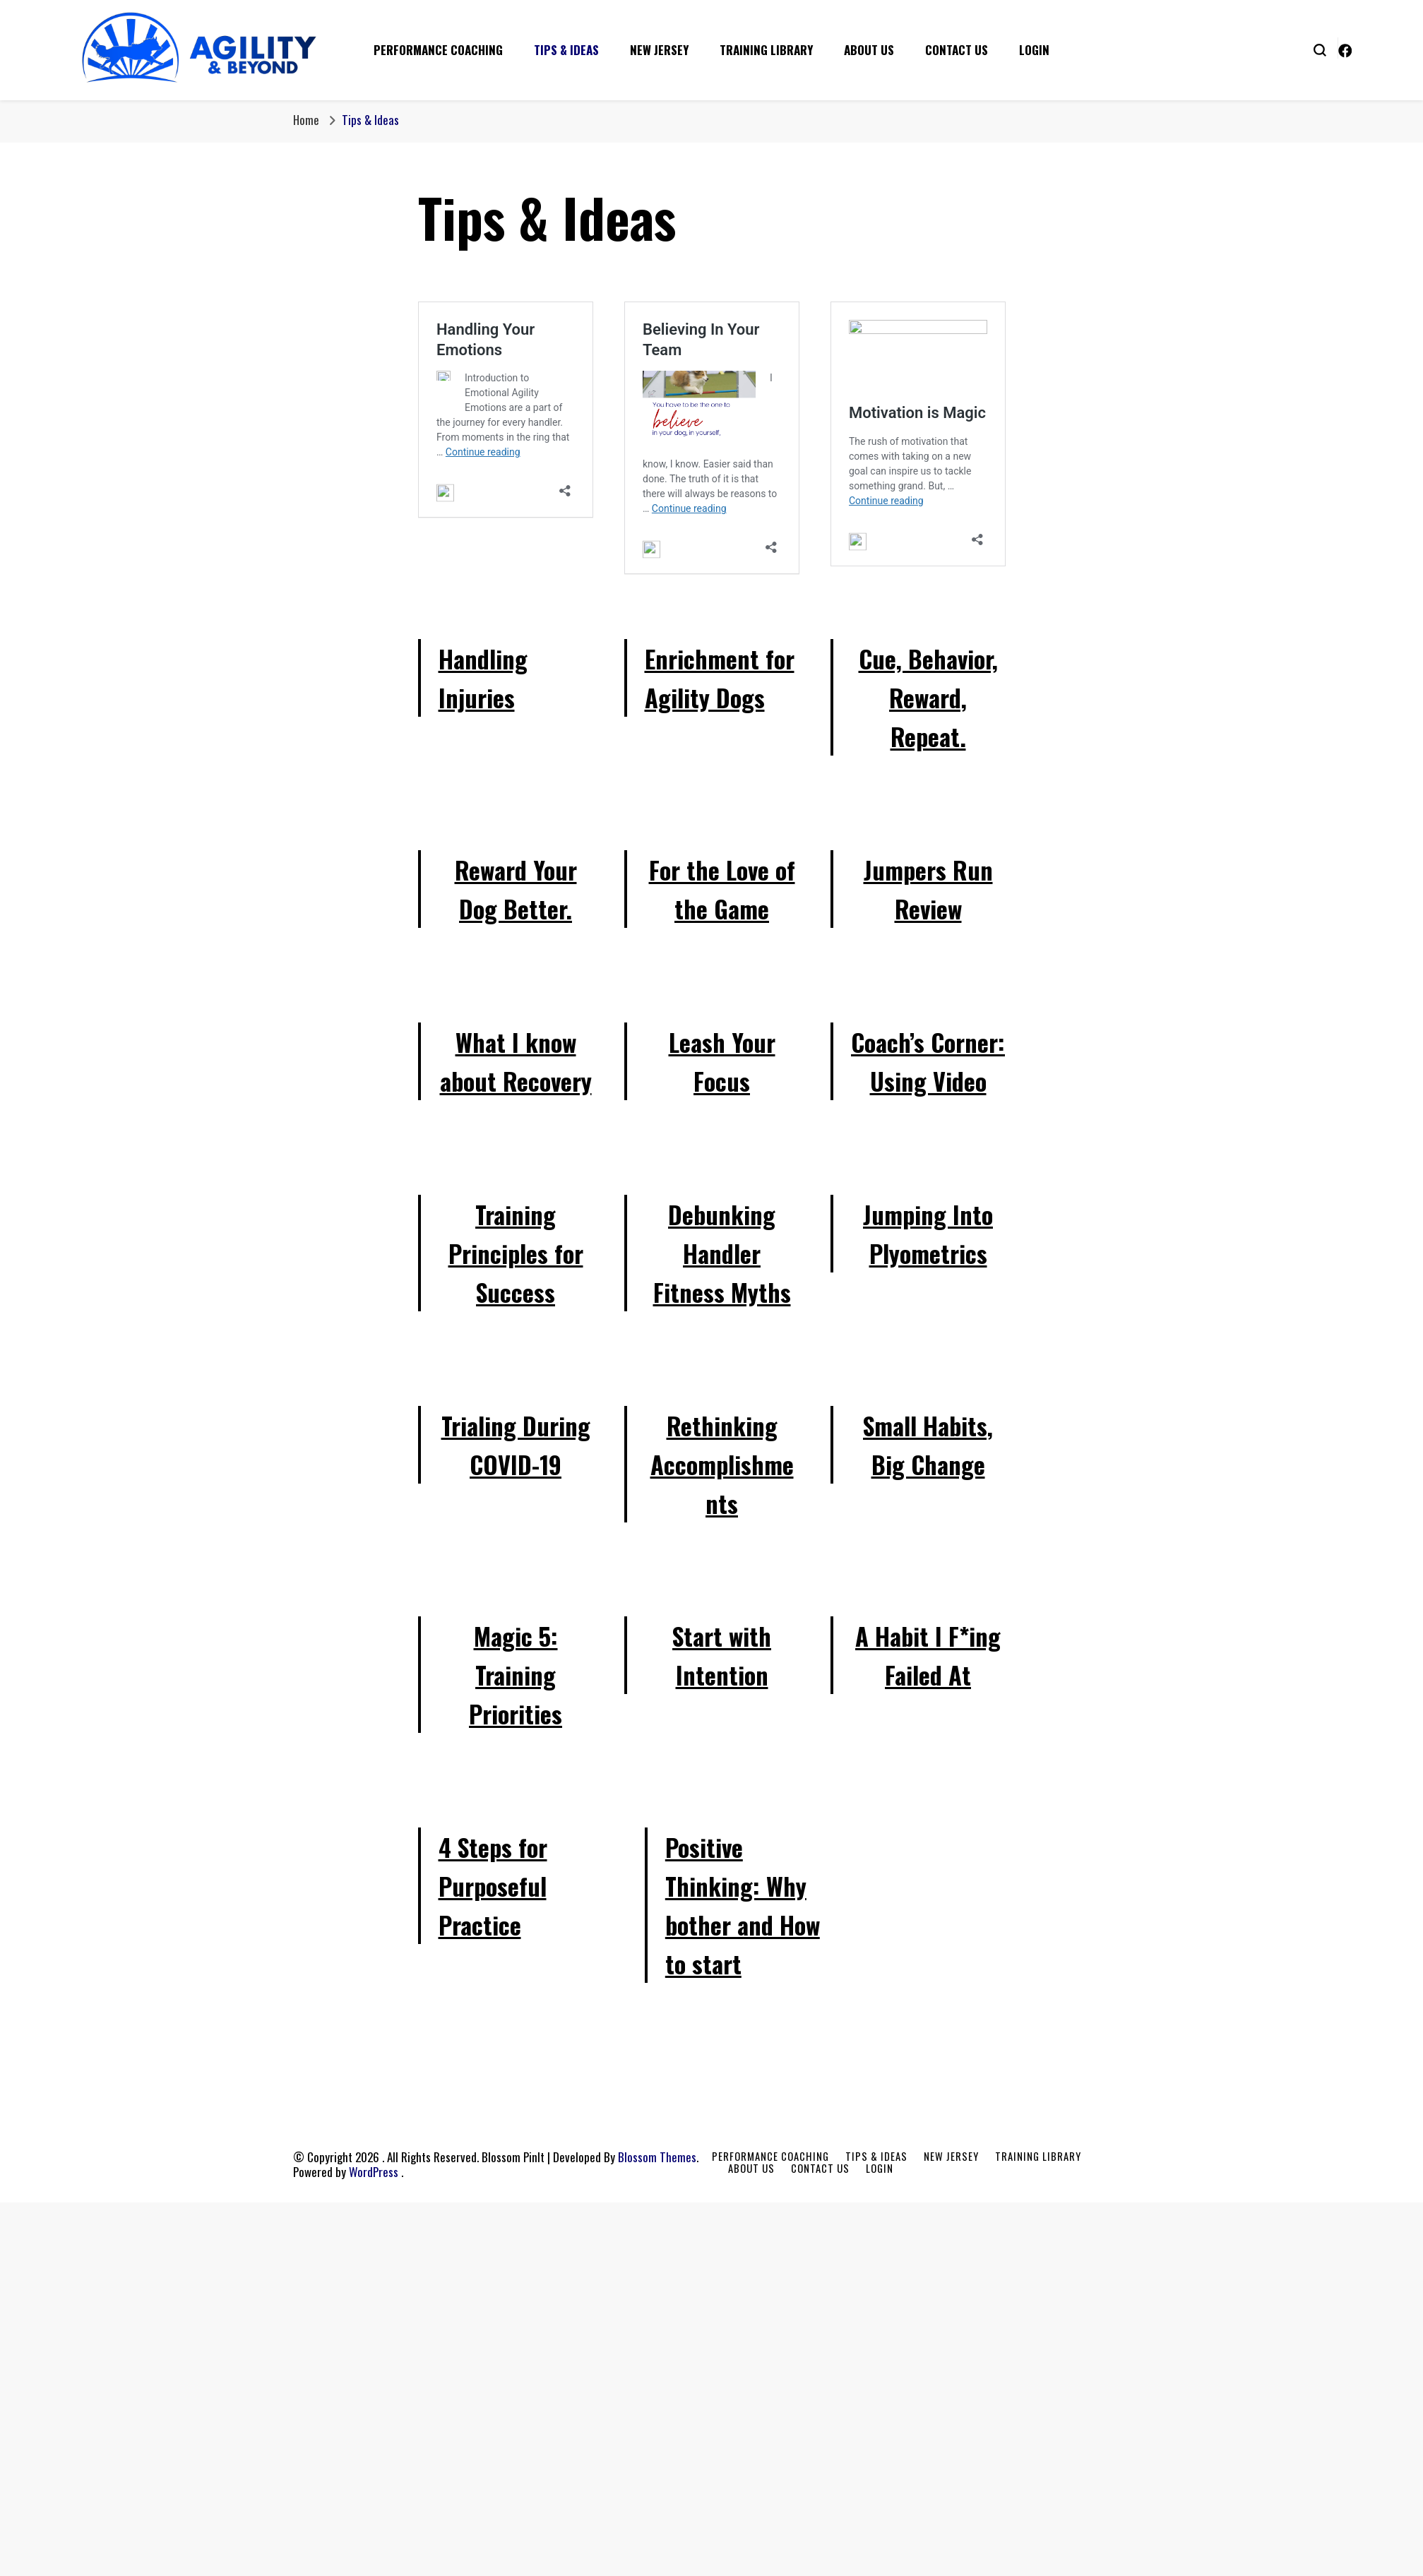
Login (1034, 50)
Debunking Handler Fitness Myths (722, 1253)
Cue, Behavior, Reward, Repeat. (928, 697)
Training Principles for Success (515, 1253)
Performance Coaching (438, 50)
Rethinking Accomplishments (722, 1464)
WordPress (373, 2172)
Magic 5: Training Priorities (515, 1674)
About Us (869, 50)
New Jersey (659, 50)
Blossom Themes (657, 2157)
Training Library (766, 50)
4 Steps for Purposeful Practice (493, 1886)
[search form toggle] (1320, 48)
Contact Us (956, 50)
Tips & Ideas (566, 50)
